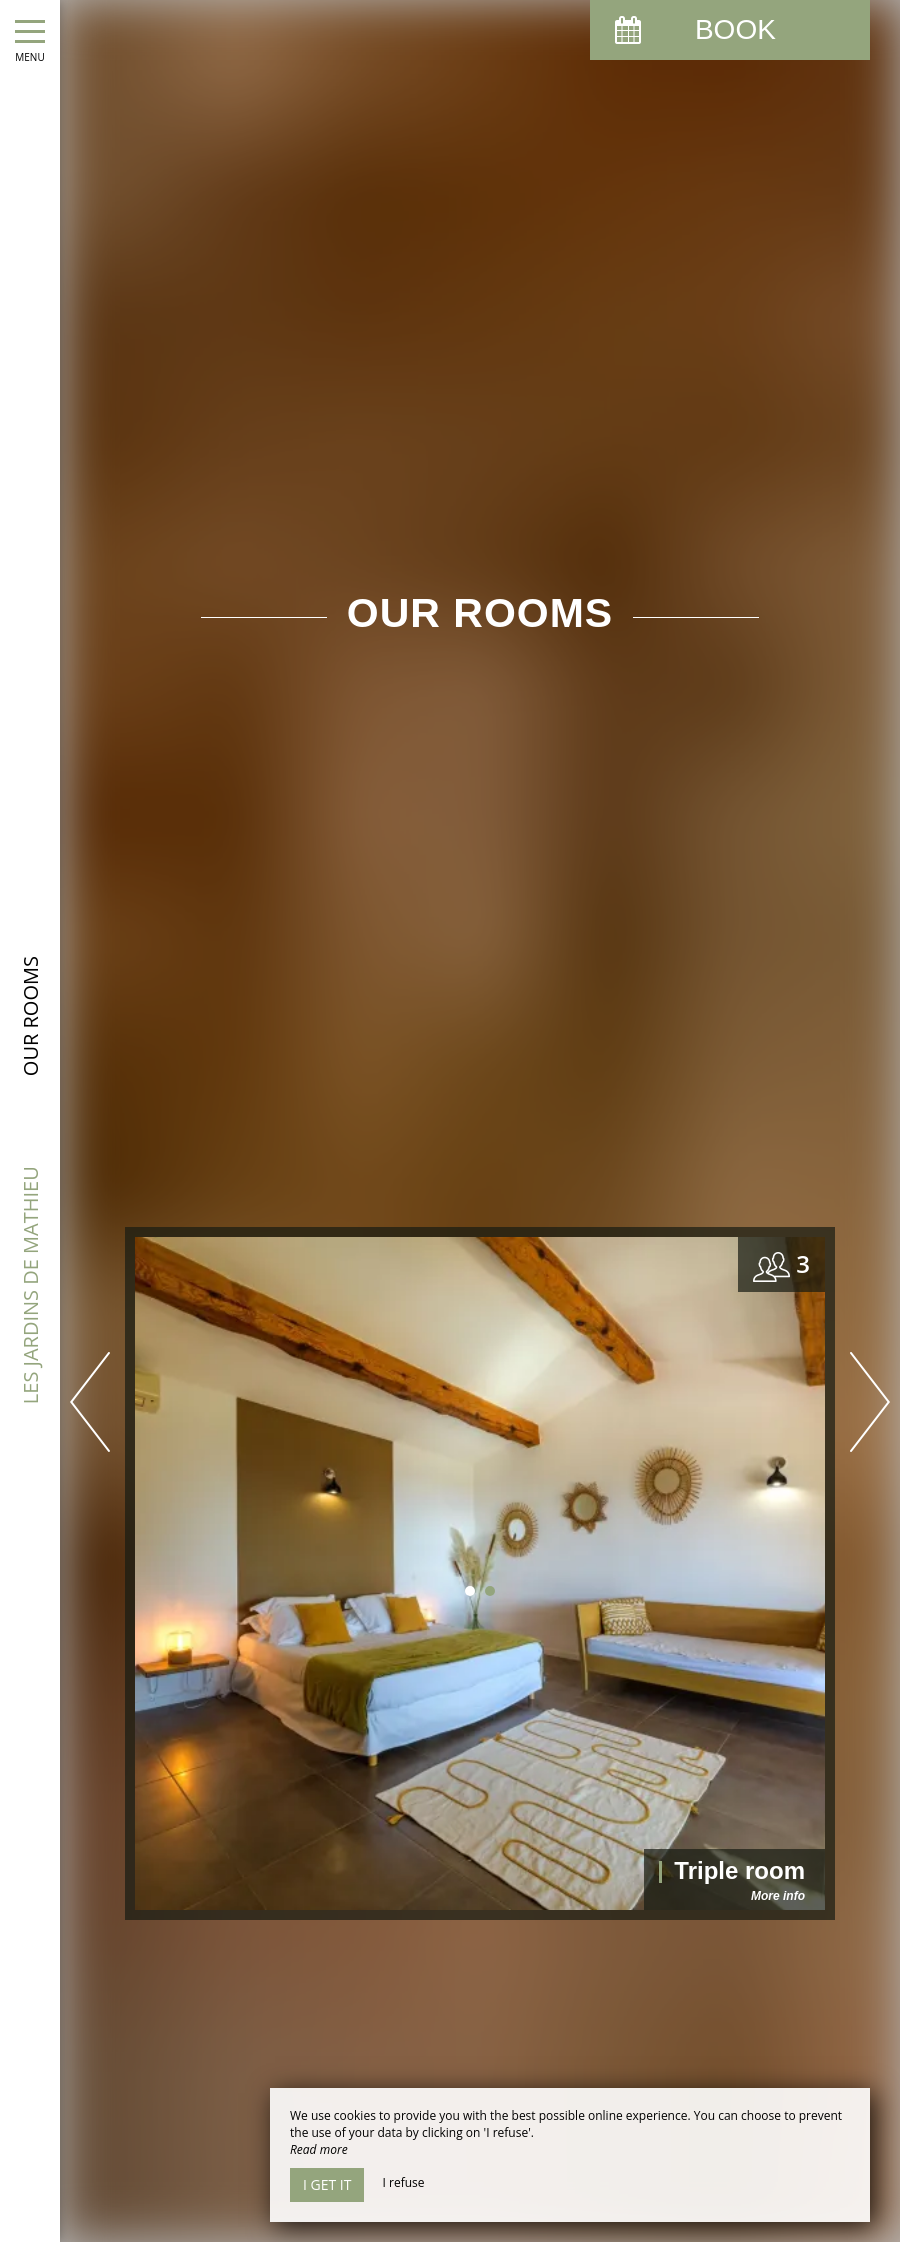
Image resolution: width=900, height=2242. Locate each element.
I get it (327, 2184)
